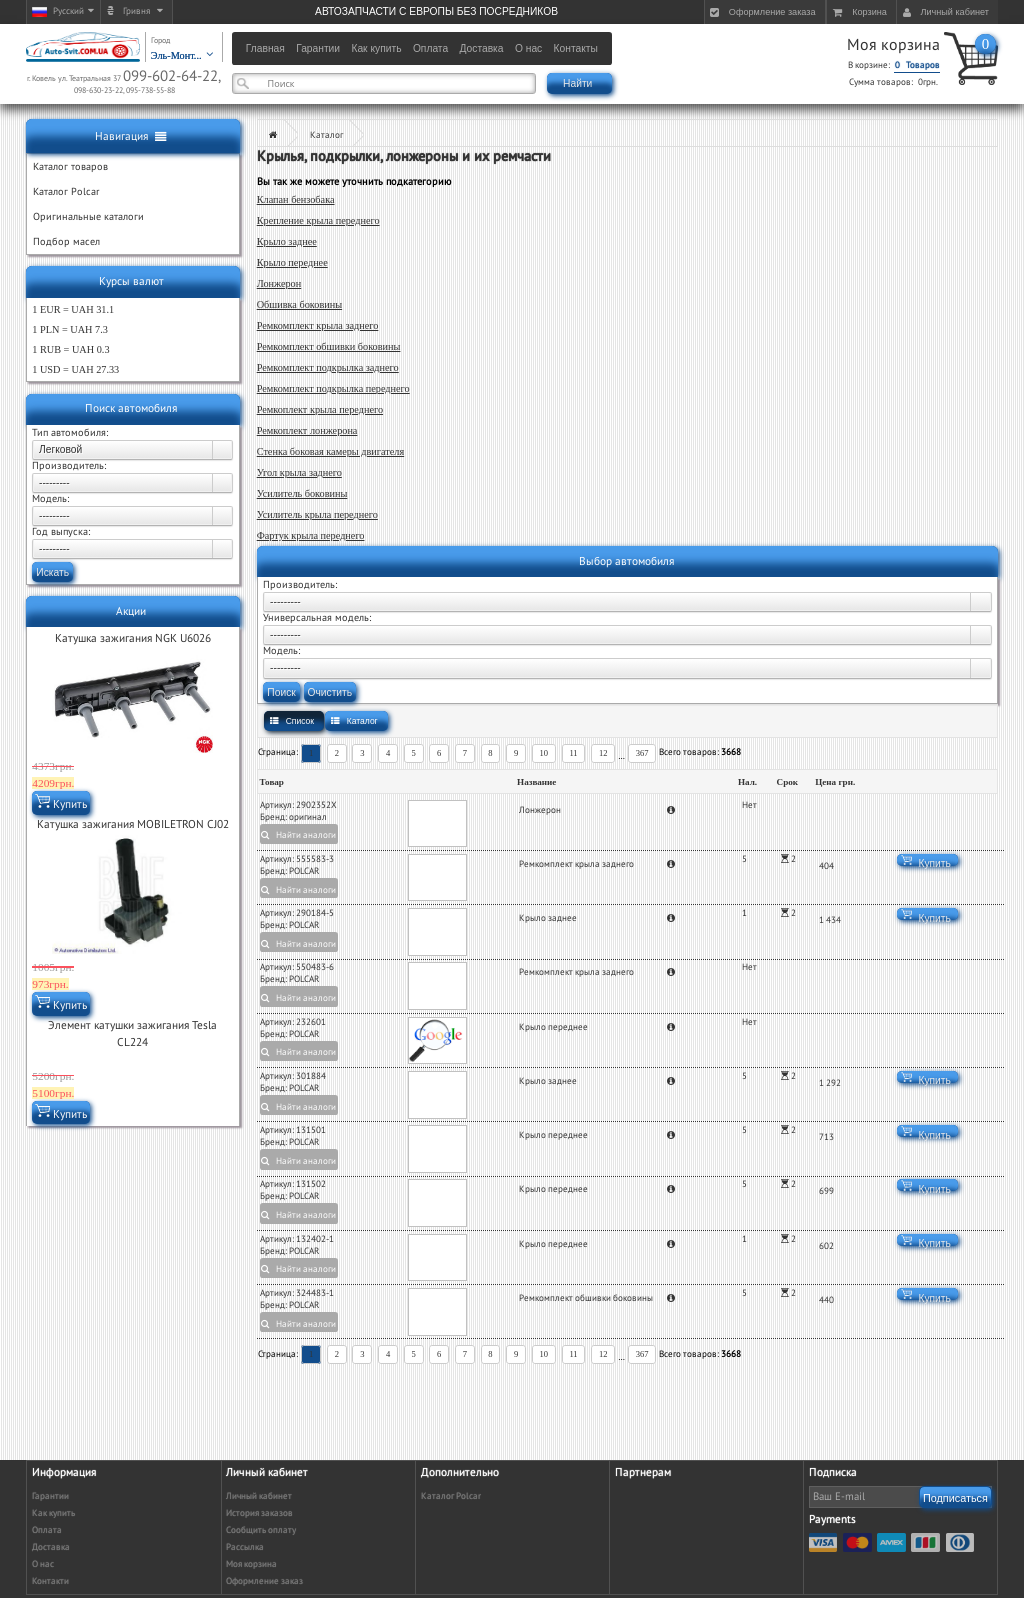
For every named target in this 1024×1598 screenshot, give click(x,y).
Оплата (47, 1530)
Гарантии (50, 1496)
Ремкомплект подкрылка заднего (328, 367)
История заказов (259, 1513)
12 (603, 753)
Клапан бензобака (296, 199)
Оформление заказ (264, 1581)
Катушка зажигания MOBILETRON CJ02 (133, 824)
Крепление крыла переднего (318, 220)
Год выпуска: (61, 532)
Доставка (51, 1547)
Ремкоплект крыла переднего (320, 409)
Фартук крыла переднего (311, 535)
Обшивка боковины (299, 304)
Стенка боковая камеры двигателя (330, 451)
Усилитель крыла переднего (317, 514)
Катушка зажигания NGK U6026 (133, 638)
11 (573, 753)
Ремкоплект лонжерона (307, 430)
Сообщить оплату (261, 1530)
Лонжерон (279, 283)
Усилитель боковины (302, 493)
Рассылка (245, 1547)
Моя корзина (893, 45)
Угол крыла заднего (299, 472)
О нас (43, 1564)
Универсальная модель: (317, 618)
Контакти (50, 1581)
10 (544, 753)
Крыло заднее (287, 241)
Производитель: (69, 466)
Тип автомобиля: (70, 433)
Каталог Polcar (451, 1496)
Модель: (50, 499)
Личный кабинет (259, 1496)
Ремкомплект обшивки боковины (329, 346)
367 (642, 753)
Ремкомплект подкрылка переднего (333, 388)
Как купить (53, 1513)
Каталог (326, 135)
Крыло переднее (292, 262)
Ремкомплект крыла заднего (318, 325)
